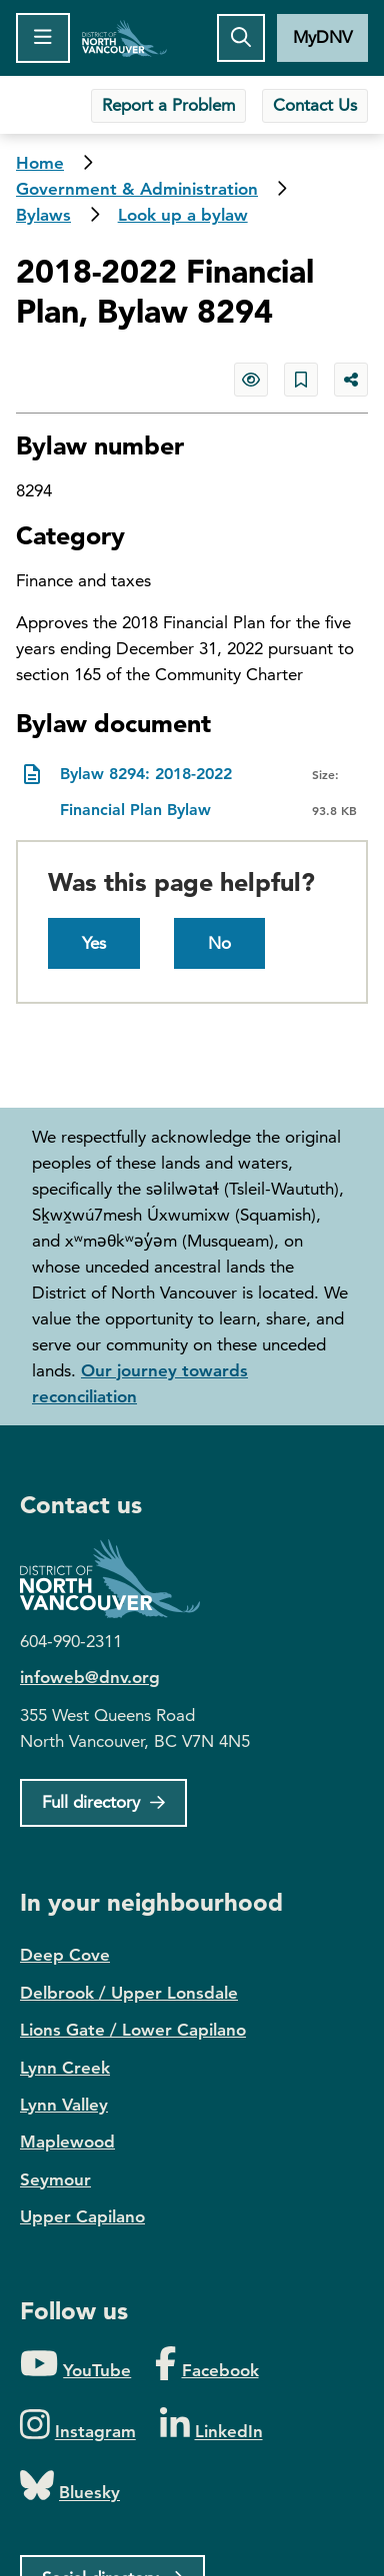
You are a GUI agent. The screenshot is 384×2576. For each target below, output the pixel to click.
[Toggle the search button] (241, 38)
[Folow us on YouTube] (75, 2364)
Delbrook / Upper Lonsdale (129, 1993)
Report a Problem (168, 105)
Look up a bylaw (183, 215)
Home (125, 38)
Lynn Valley (64, 2105)
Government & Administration (137, 189)
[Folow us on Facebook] (206, 2364)
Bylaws (43, 215)
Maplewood (67, 2141)
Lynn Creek (65, 2068)
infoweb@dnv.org (90, 1677)
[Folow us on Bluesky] (70, 2486)
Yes (94, 943)
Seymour (55, 2179)
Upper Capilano (82, 2216)
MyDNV (322, 37)
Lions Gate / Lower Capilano (133, 2030)
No (219, 943)
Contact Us (315, 105)
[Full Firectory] (103, 1803)
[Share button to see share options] (351, 380)
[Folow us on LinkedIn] (211, 2425)
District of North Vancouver (120, 1578)
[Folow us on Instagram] (78, 2425)
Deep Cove (65, 1955)
